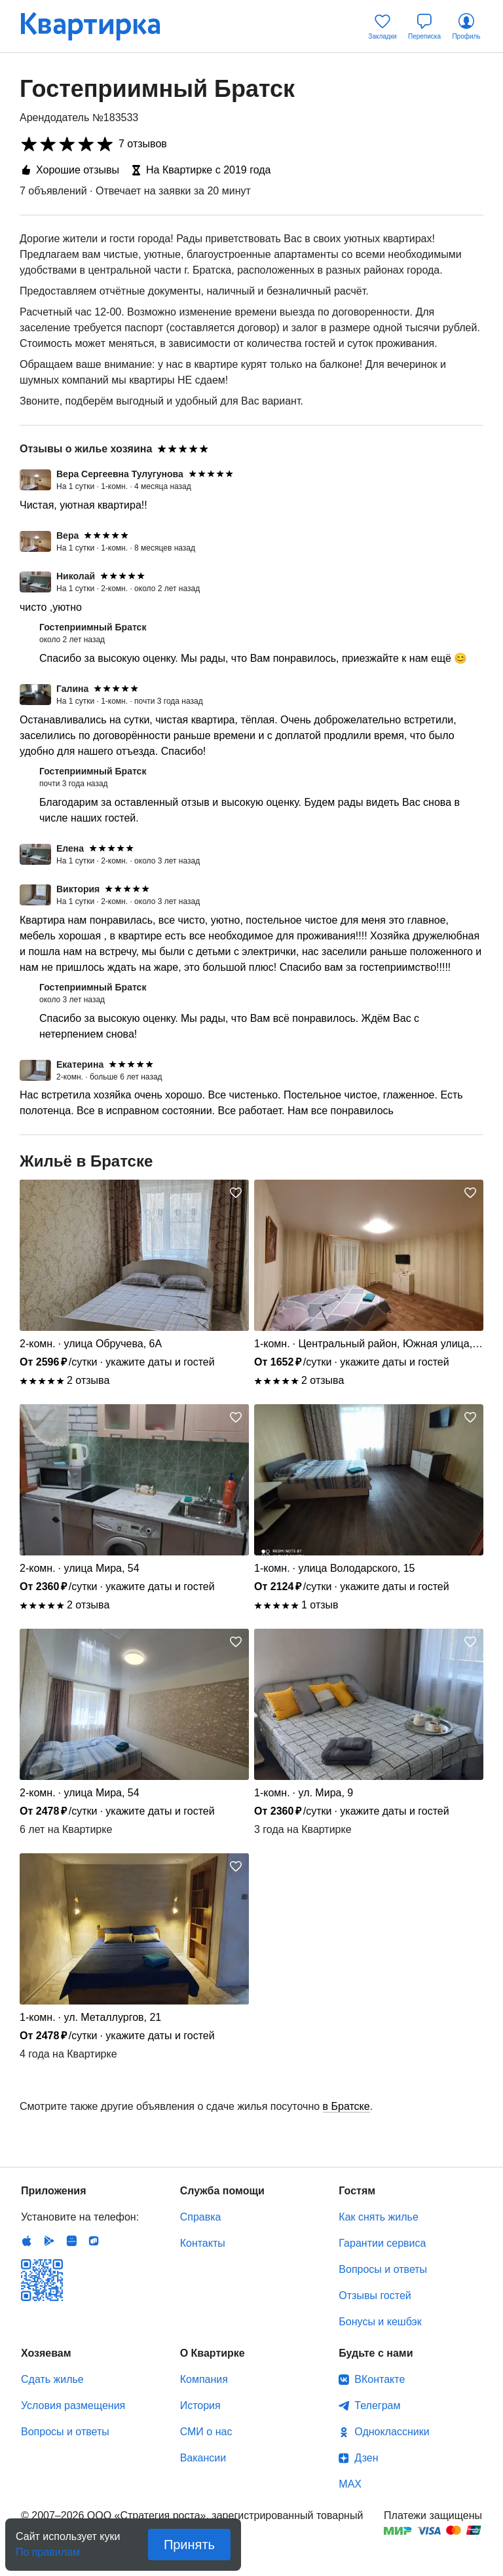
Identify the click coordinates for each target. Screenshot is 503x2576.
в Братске (346, 2106)
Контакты (202, 2243)
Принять (189, 2544)
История (200, 2405)
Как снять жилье (378, 2216)
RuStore (94, 2241)
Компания (204, 2379)
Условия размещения (73, 2405)
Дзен (366, 2457)
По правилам (48, 2548)
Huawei (71, 2241)
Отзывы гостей (375, 2295)
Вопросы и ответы (383, 2269)
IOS (27, 2241)
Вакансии (203, 2457)
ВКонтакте (379, 2379)
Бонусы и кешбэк (380, 2321)
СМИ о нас (206, 2431)
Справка (200, 2216)
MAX (350, 2484)
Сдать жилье (52, 2379)
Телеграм (377, 2405)
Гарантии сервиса (382, 2243)
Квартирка (99, 26)
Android (49, 2241)
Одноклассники (391, 2431)
